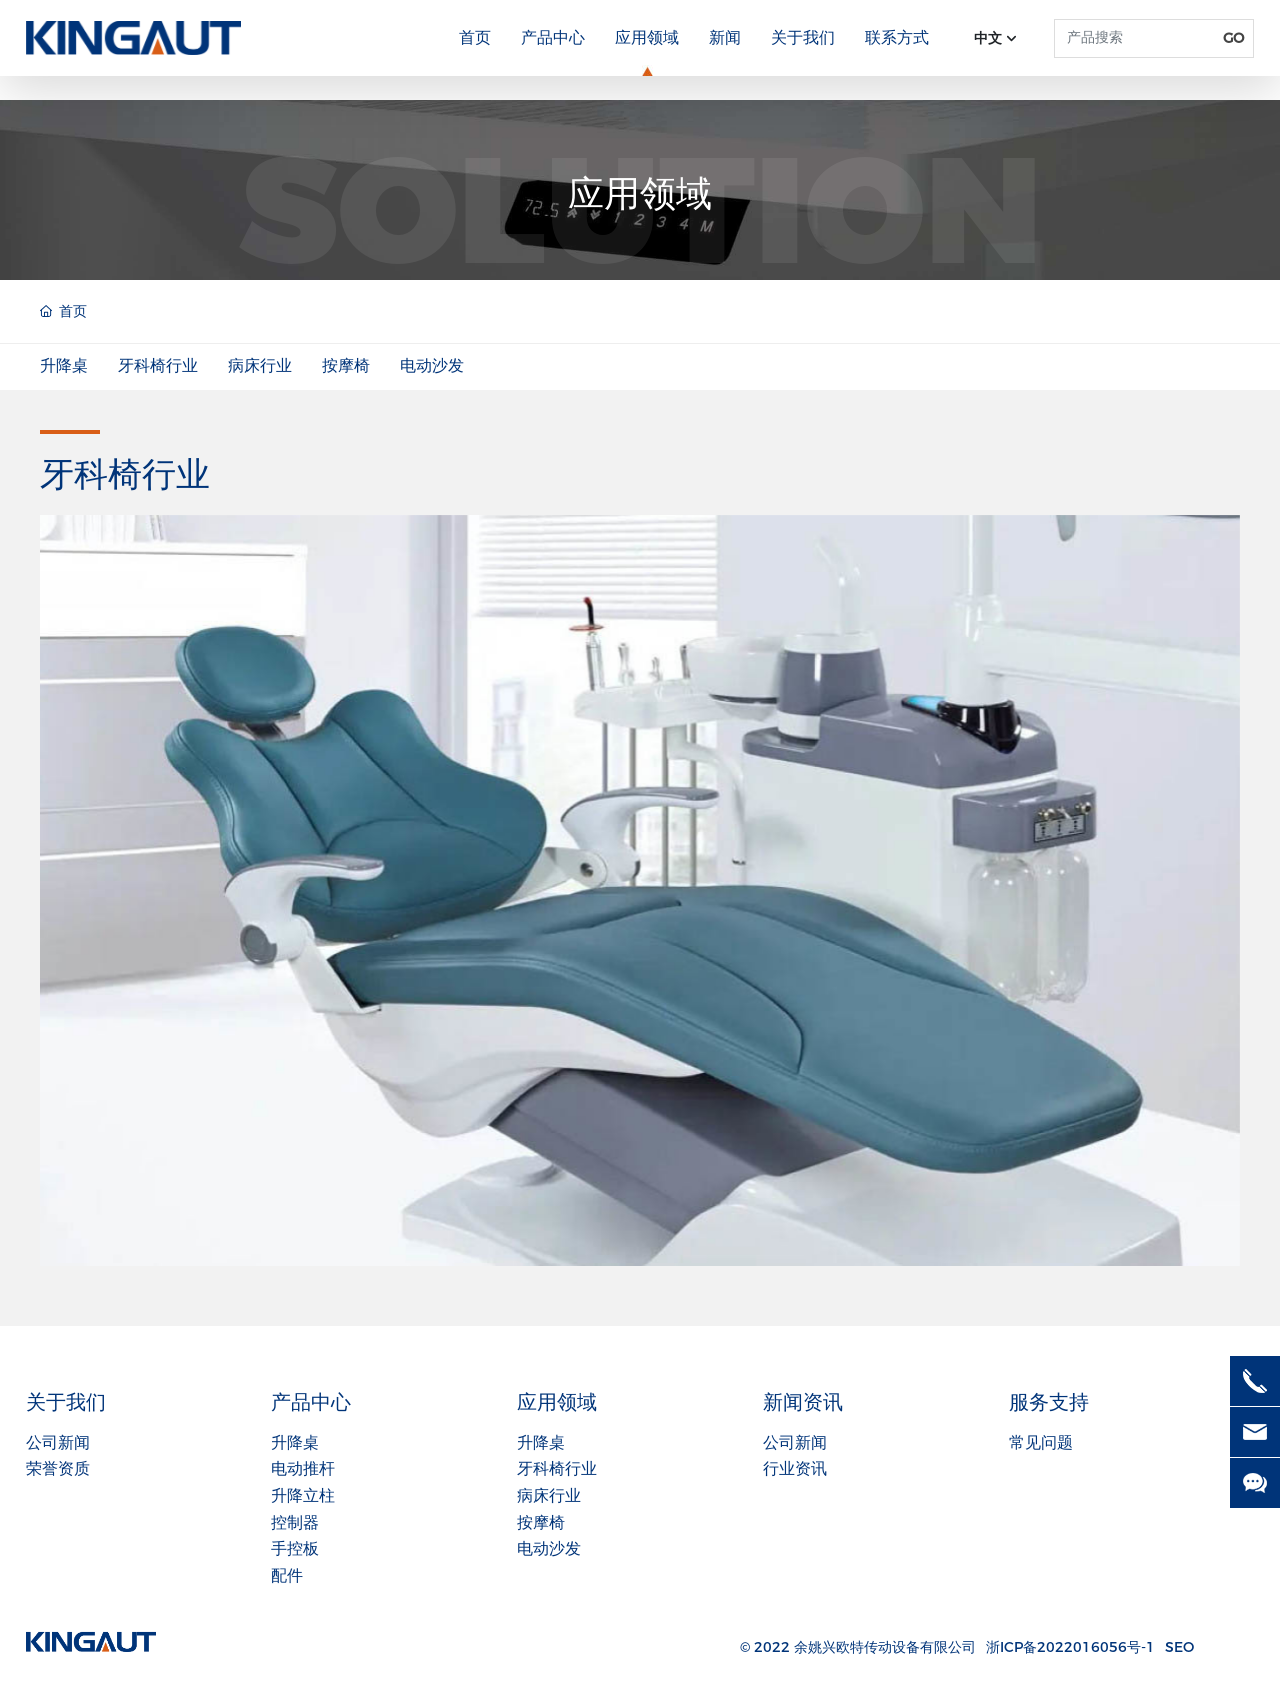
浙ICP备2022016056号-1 (1070, 1647)
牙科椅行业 (158, 365)
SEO (1179, 1647)
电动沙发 (432, 365)
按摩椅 (346, 365)
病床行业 (260, 365)
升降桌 (64, 365)
